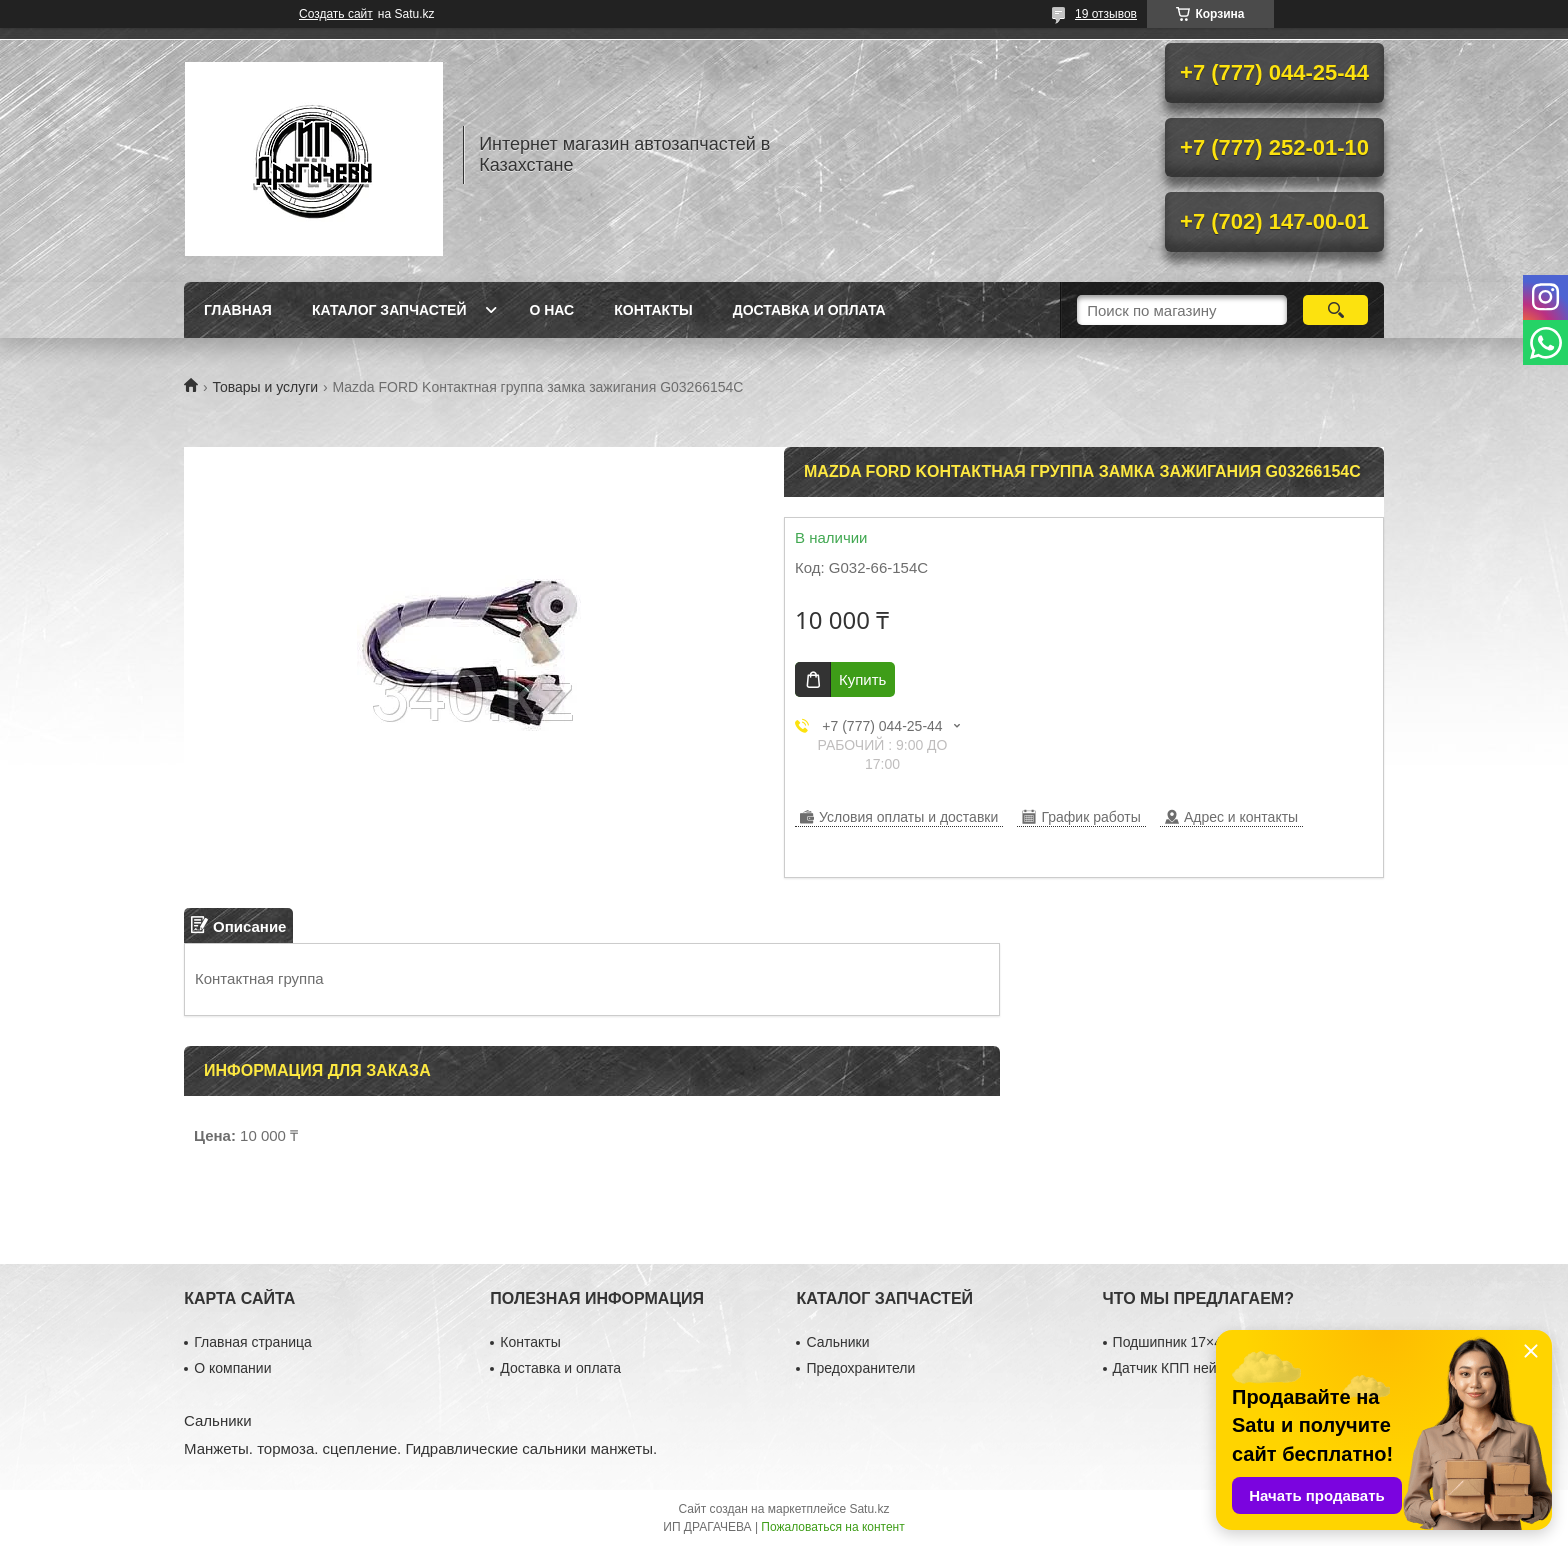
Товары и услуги (265, 387)
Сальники (837, 1342)
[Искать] (1335, 310)
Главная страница (253, 1342)
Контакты (653, 310)
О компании (232, 1368)
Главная (238, 310)
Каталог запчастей (389, 310)
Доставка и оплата (809, 310)
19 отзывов (1106, 14)
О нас (551, 310)
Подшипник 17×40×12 (1183, 1342)
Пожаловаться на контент (832, 1527)
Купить (862, 679)
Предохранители (860, 1368)
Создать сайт (336, 14)
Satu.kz (869, 1509)
